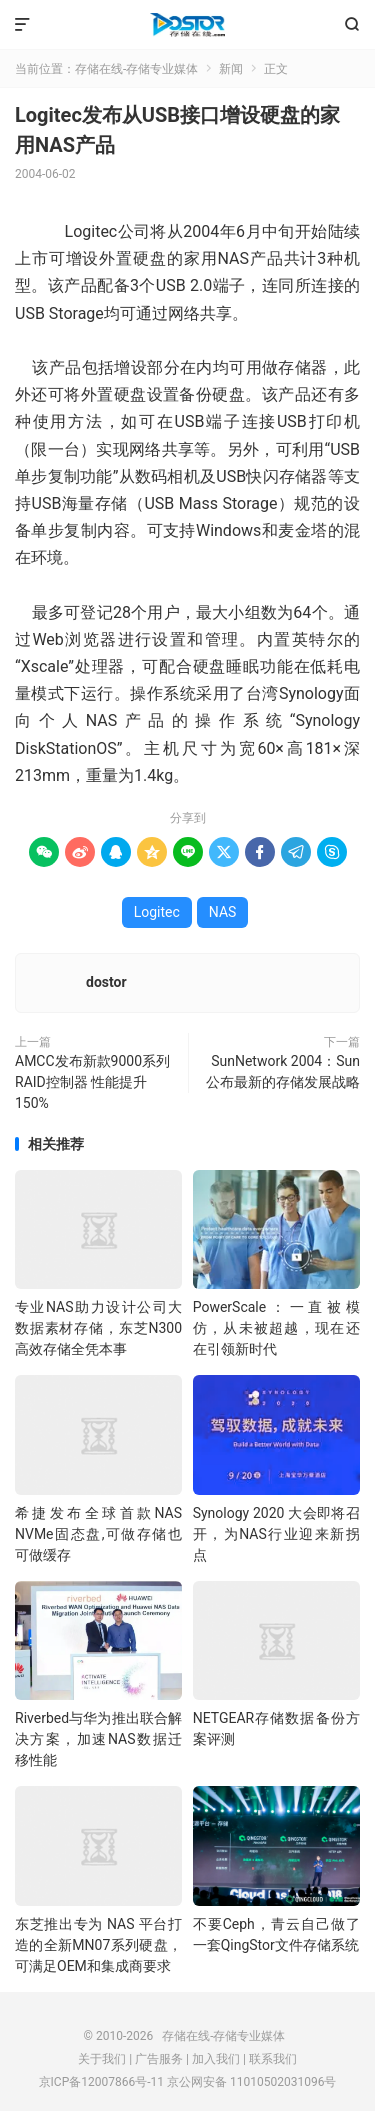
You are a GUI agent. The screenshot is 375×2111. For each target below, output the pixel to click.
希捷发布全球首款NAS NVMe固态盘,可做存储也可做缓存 (98, 1534)
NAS (223, 912)
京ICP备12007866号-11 (101, 2082)
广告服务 (159, 2059)
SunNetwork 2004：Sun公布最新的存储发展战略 (283, 1071)
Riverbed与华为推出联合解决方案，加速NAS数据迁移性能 (98, 1739)
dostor (106, 982)
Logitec (157, 912)
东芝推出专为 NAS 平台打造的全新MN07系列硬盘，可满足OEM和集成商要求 (98, 1945)
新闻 (231, 69)
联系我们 (273, 2059)
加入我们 (216, 2059)
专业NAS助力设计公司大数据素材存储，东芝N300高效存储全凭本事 (98, 1328)
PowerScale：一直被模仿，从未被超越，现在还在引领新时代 (276, 1328)
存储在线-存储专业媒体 (187, 25)
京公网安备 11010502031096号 (251, 2082)
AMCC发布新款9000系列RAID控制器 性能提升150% (92, 1082)
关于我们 (102, 2059)
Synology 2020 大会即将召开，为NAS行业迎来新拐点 (276, 1534)
